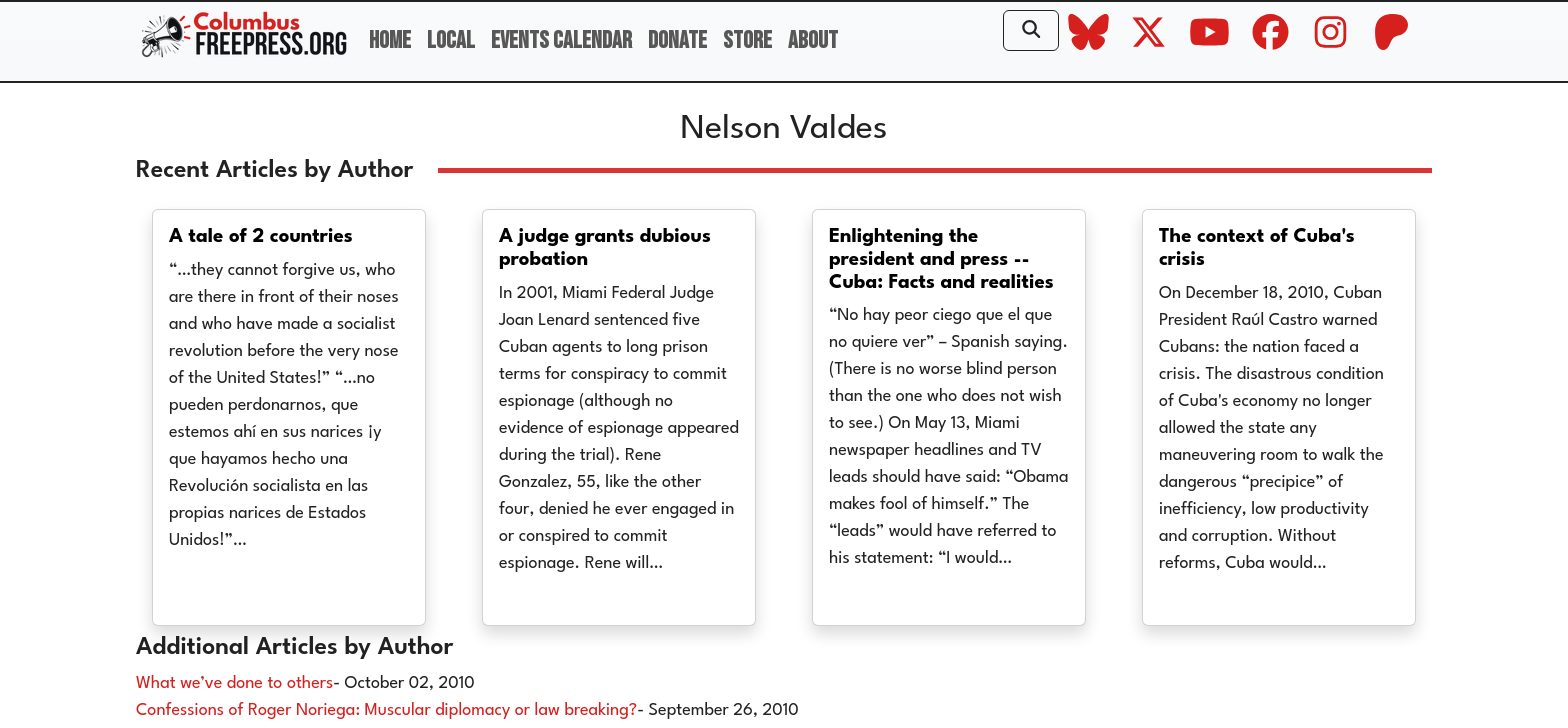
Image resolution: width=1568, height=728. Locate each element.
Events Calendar (561, 40)
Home (390, 40)
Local (451, 40)
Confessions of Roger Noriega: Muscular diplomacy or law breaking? (386, 710)
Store (747, 40)
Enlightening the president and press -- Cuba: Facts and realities (941, 260)
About (813, 40)
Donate (677, 40)
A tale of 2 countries (261, 237)
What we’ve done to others (234, 683)
